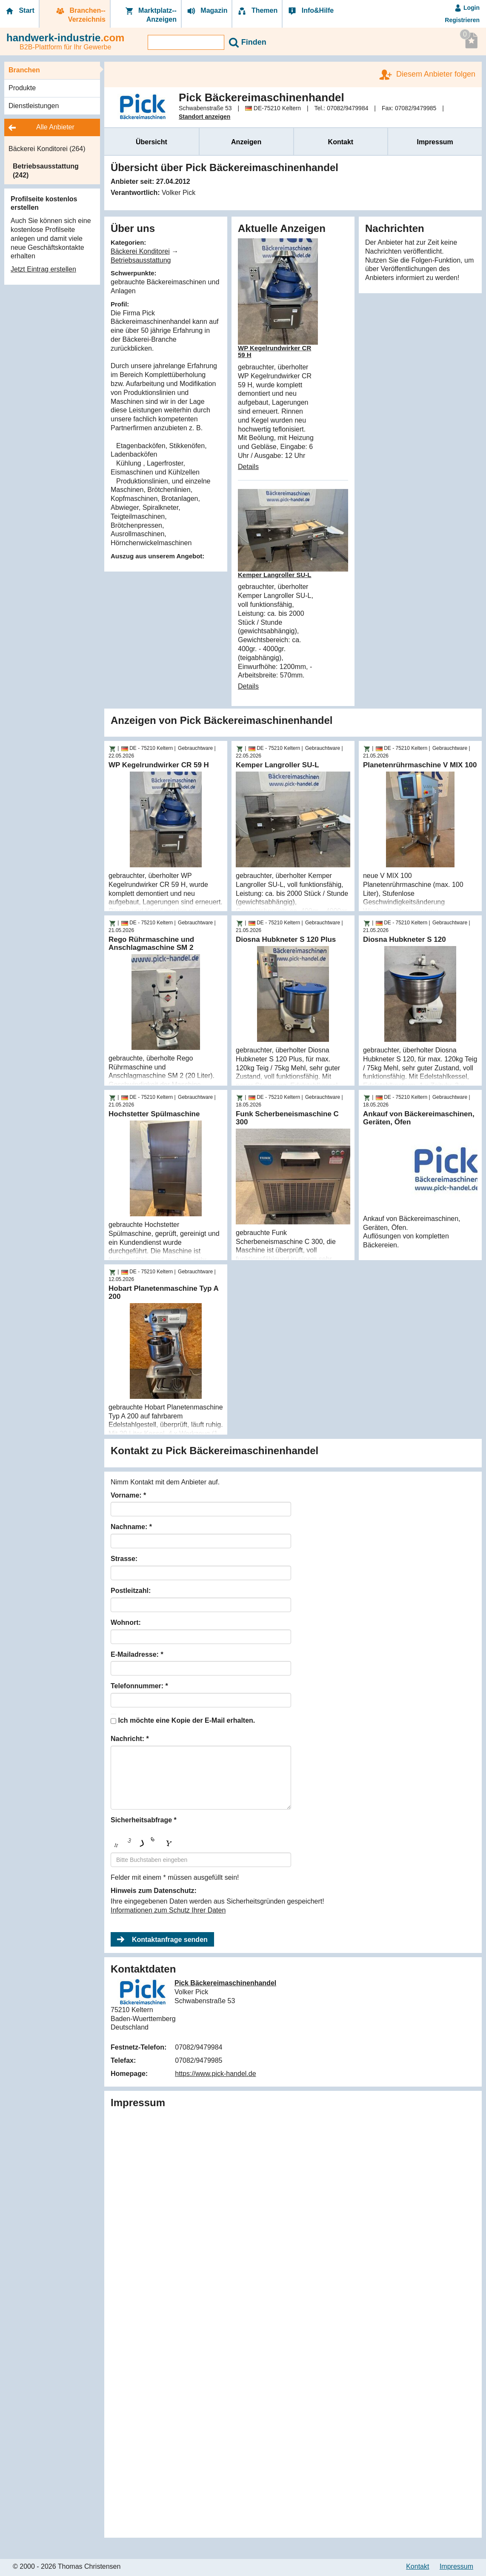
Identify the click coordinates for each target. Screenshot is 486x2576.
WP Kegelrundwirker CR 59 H (274, 351)
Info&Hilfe (310, 11)
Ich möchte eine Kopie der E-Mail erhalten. (186, 1720)
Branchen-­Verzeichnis (80, 15)
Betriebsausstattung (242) (46, 171)
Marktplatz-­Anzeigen (150, 15)
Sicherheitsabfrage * (144, 1820)
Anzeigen (246, 142)
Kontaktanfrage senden (170, 1939)
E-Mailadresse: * (137, 1654)
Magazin (207, 11)
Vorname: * (128, 1495)
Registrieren (462, 20)
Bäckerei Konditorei (140, 251)
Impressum (435, 142)
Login (467, 7)
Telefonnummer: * (139, 1686)
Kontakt (341, 142)
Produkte (22, 87)
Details (248, 466)
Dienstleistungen (34, 105)
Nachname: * (131, 1526)
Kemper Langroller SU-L (275, 574)
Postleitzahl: (131, 1590)
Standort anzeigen (204, 116)
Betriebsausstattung (141, 260)
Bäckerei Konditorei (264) (47, 148)
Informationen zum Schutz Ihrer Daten (168, 1910)
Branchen (24, 70)
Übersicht (151, 142)
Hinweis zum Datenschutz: (154, 1890)
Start (19, 11)
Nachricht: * (130, 1738)
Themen (257, 11)
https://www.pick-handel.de (215, 2073)
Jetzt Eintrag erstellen (43, 269)
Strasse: (124, 1558)
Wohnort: (126, 1622)
